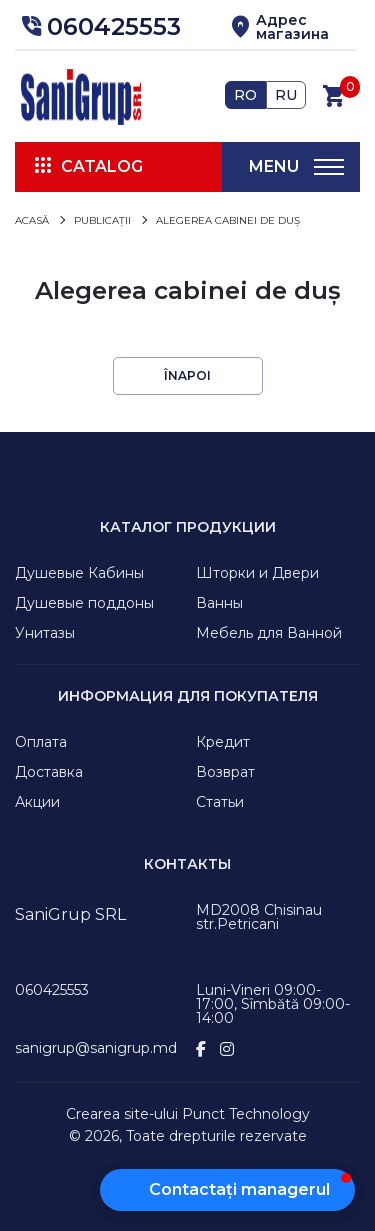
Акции (37, 802)
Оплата (41, 742)
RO (245, 95)
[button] (98, 27)
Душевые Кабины (79, 573)
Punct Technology (246, 1114)
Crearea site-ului (122, 1114)
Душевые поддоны (84, 603)
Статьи (220, 802)
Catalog (102, 166)
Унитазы (45, 633)
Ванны (219, 603)
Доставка (49, 772)
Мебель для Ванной (269, 633)
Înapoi (187, 375)
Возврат (225, 772)
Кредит (223, 742)
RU (286, 95)
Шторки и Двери (257, 573)
